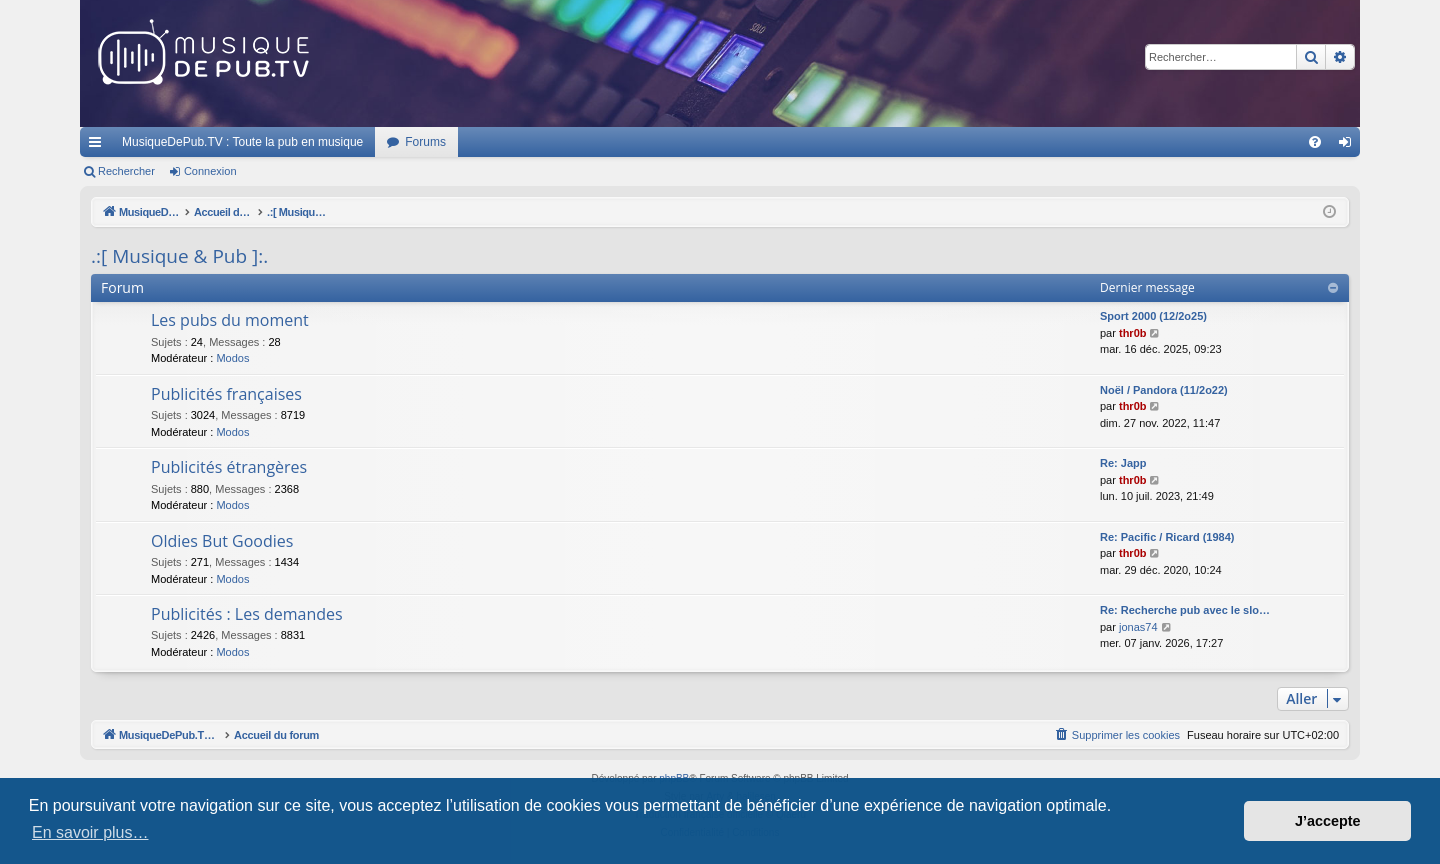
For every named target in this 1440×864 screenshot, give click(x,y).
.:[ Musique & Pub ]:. (179, 256)
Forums (425, 142)
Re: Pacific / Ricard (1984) (1167, 537)
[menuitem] (1315, 142)
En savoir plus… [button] (90, 832)
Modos (232, 358)
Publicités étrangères (229, 467)
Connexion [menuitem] (1349, 146)
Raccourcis (99, 146)
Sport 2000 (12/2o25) (1153, 316)
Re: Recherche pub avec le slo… (1185, 610)
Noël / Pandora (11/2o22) (1164, 390)
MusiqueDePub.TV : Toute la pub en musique (242, 142)
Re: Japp (1123, 463)
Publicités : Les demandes (247, 614)
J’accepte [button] (1328, 821)
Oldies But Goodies (222, 541)
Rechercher (126, 171)
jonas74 (1138, 627)
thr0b (1133, 333)
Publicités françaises (226, 394)
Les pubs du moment (230, 320)
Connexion (210, 171)
